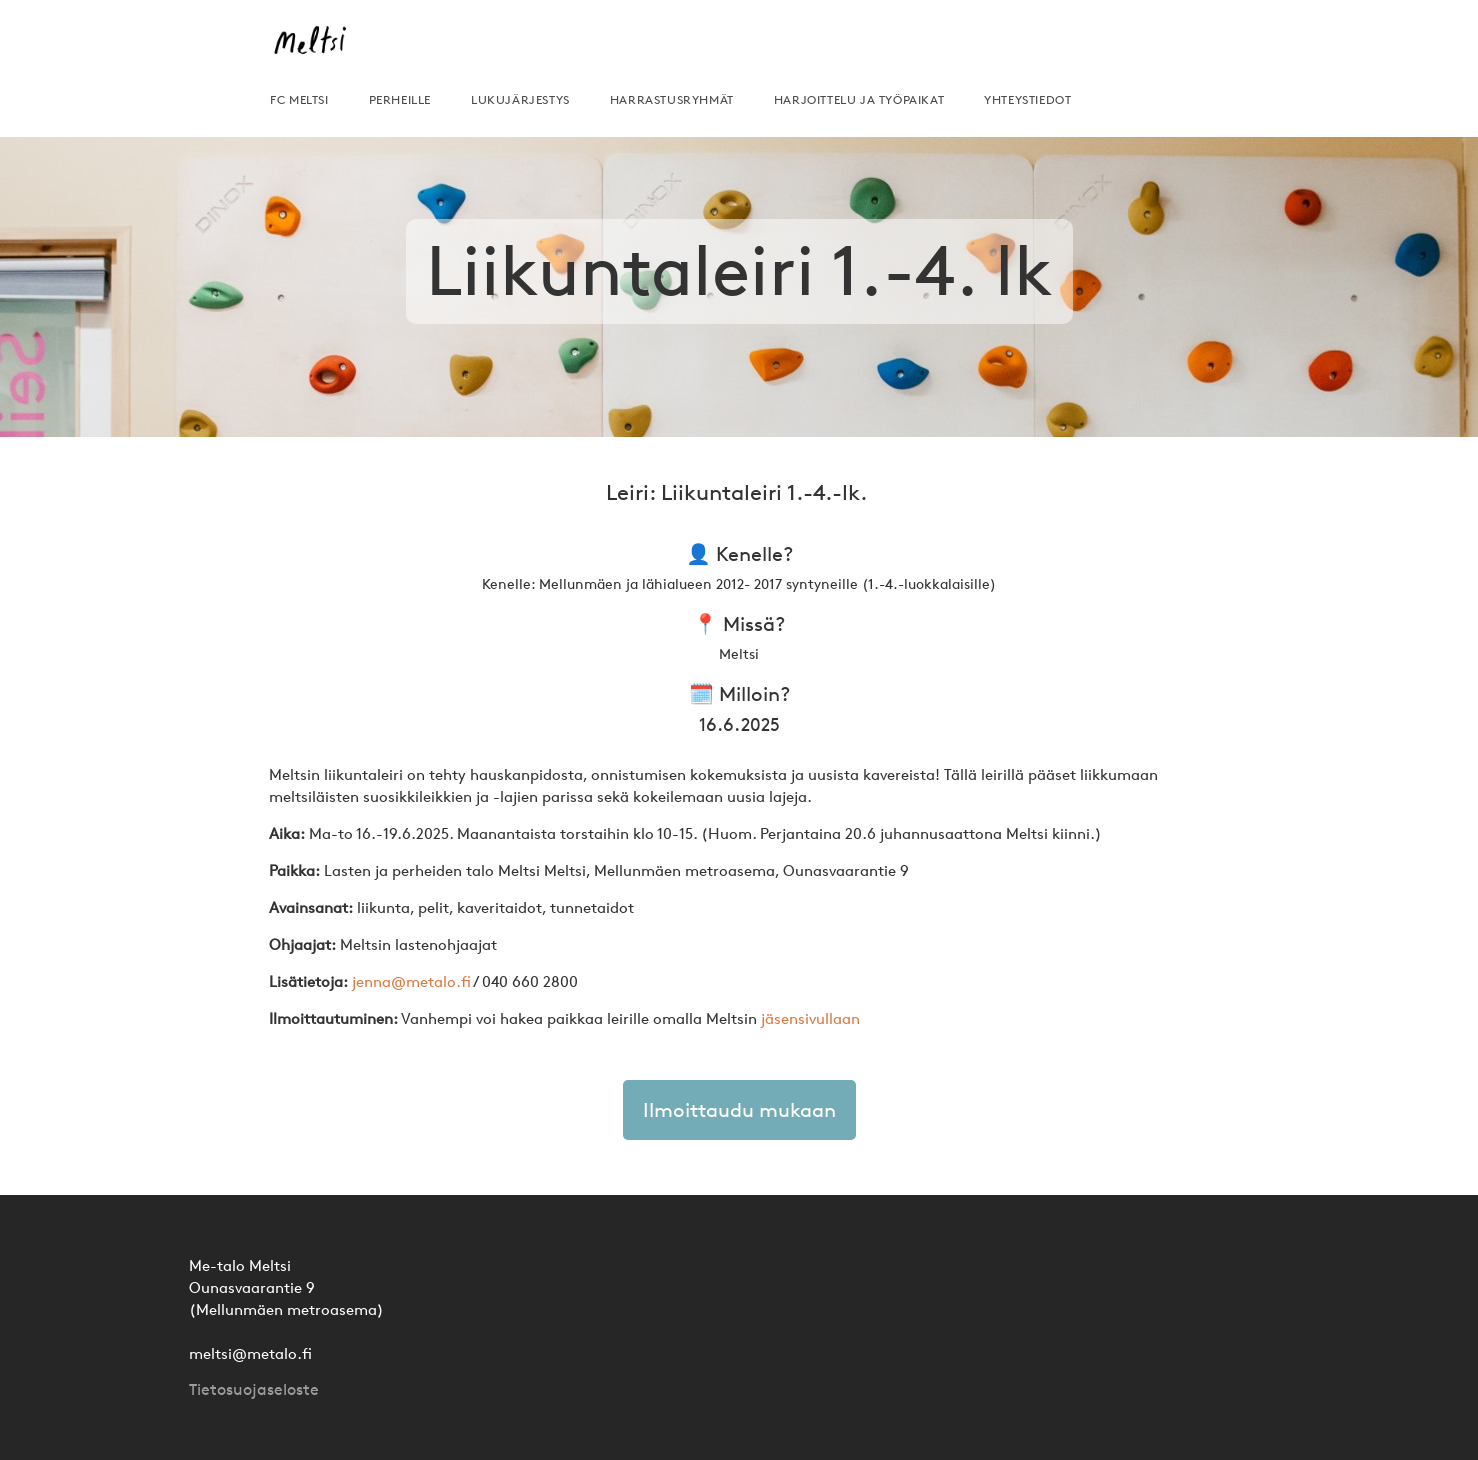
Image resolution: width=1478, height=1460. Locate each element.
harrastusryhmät (672, 99)
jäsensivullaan (810, 1018)
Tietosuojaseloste (254, 1389)
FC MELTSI (299, 99)
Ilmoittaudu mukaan (739, 1110)
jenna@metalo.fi (411, 981)
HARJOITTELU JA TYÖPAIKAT (859, 99)
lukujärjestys (520, 99)
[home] (317, 48)
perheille (400, 99)
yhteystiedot (1027, 99)
